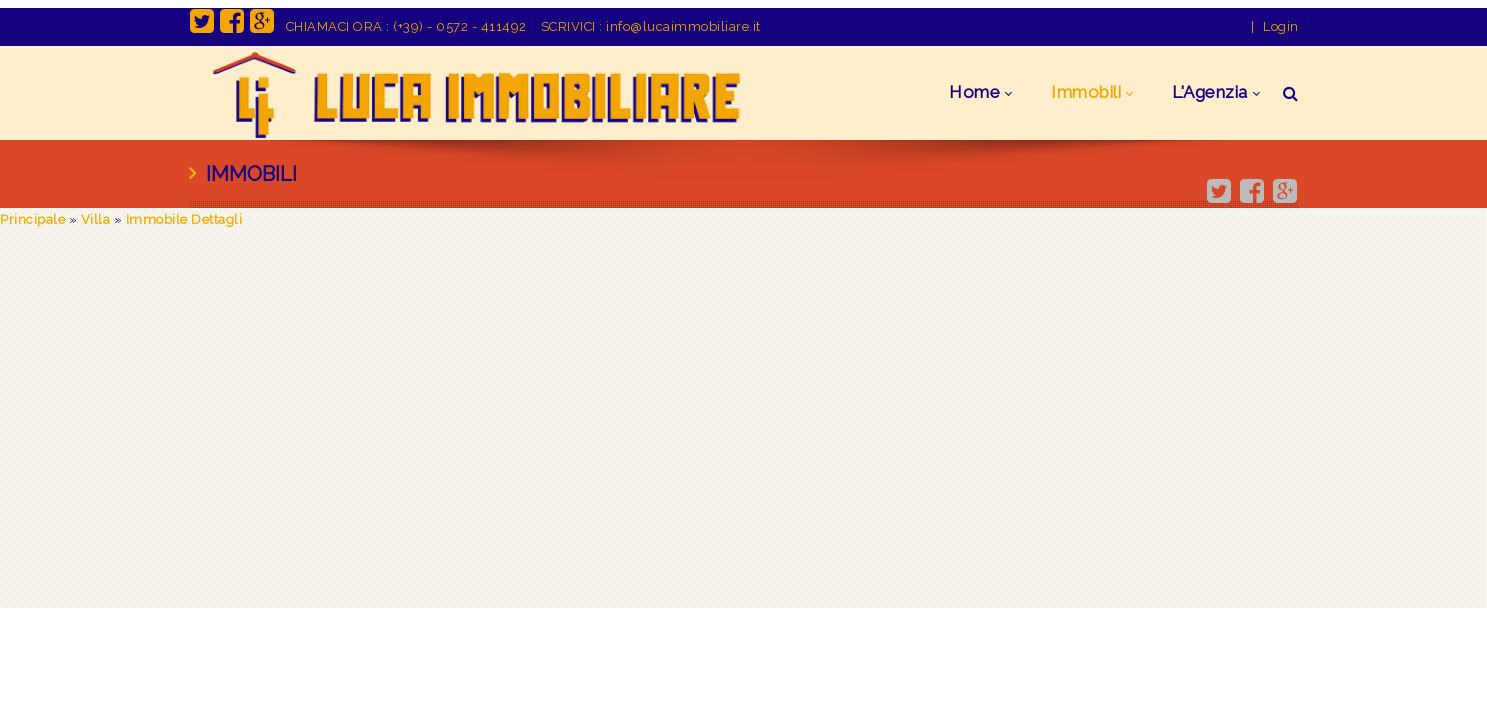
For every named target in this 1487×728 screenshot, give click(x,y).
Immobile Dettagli (184, 219)
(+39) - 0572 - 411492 (460, 26)
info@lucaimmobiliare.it (683, 26)
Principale (32, 219)
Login (1281, 26)
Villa (96, 219)
